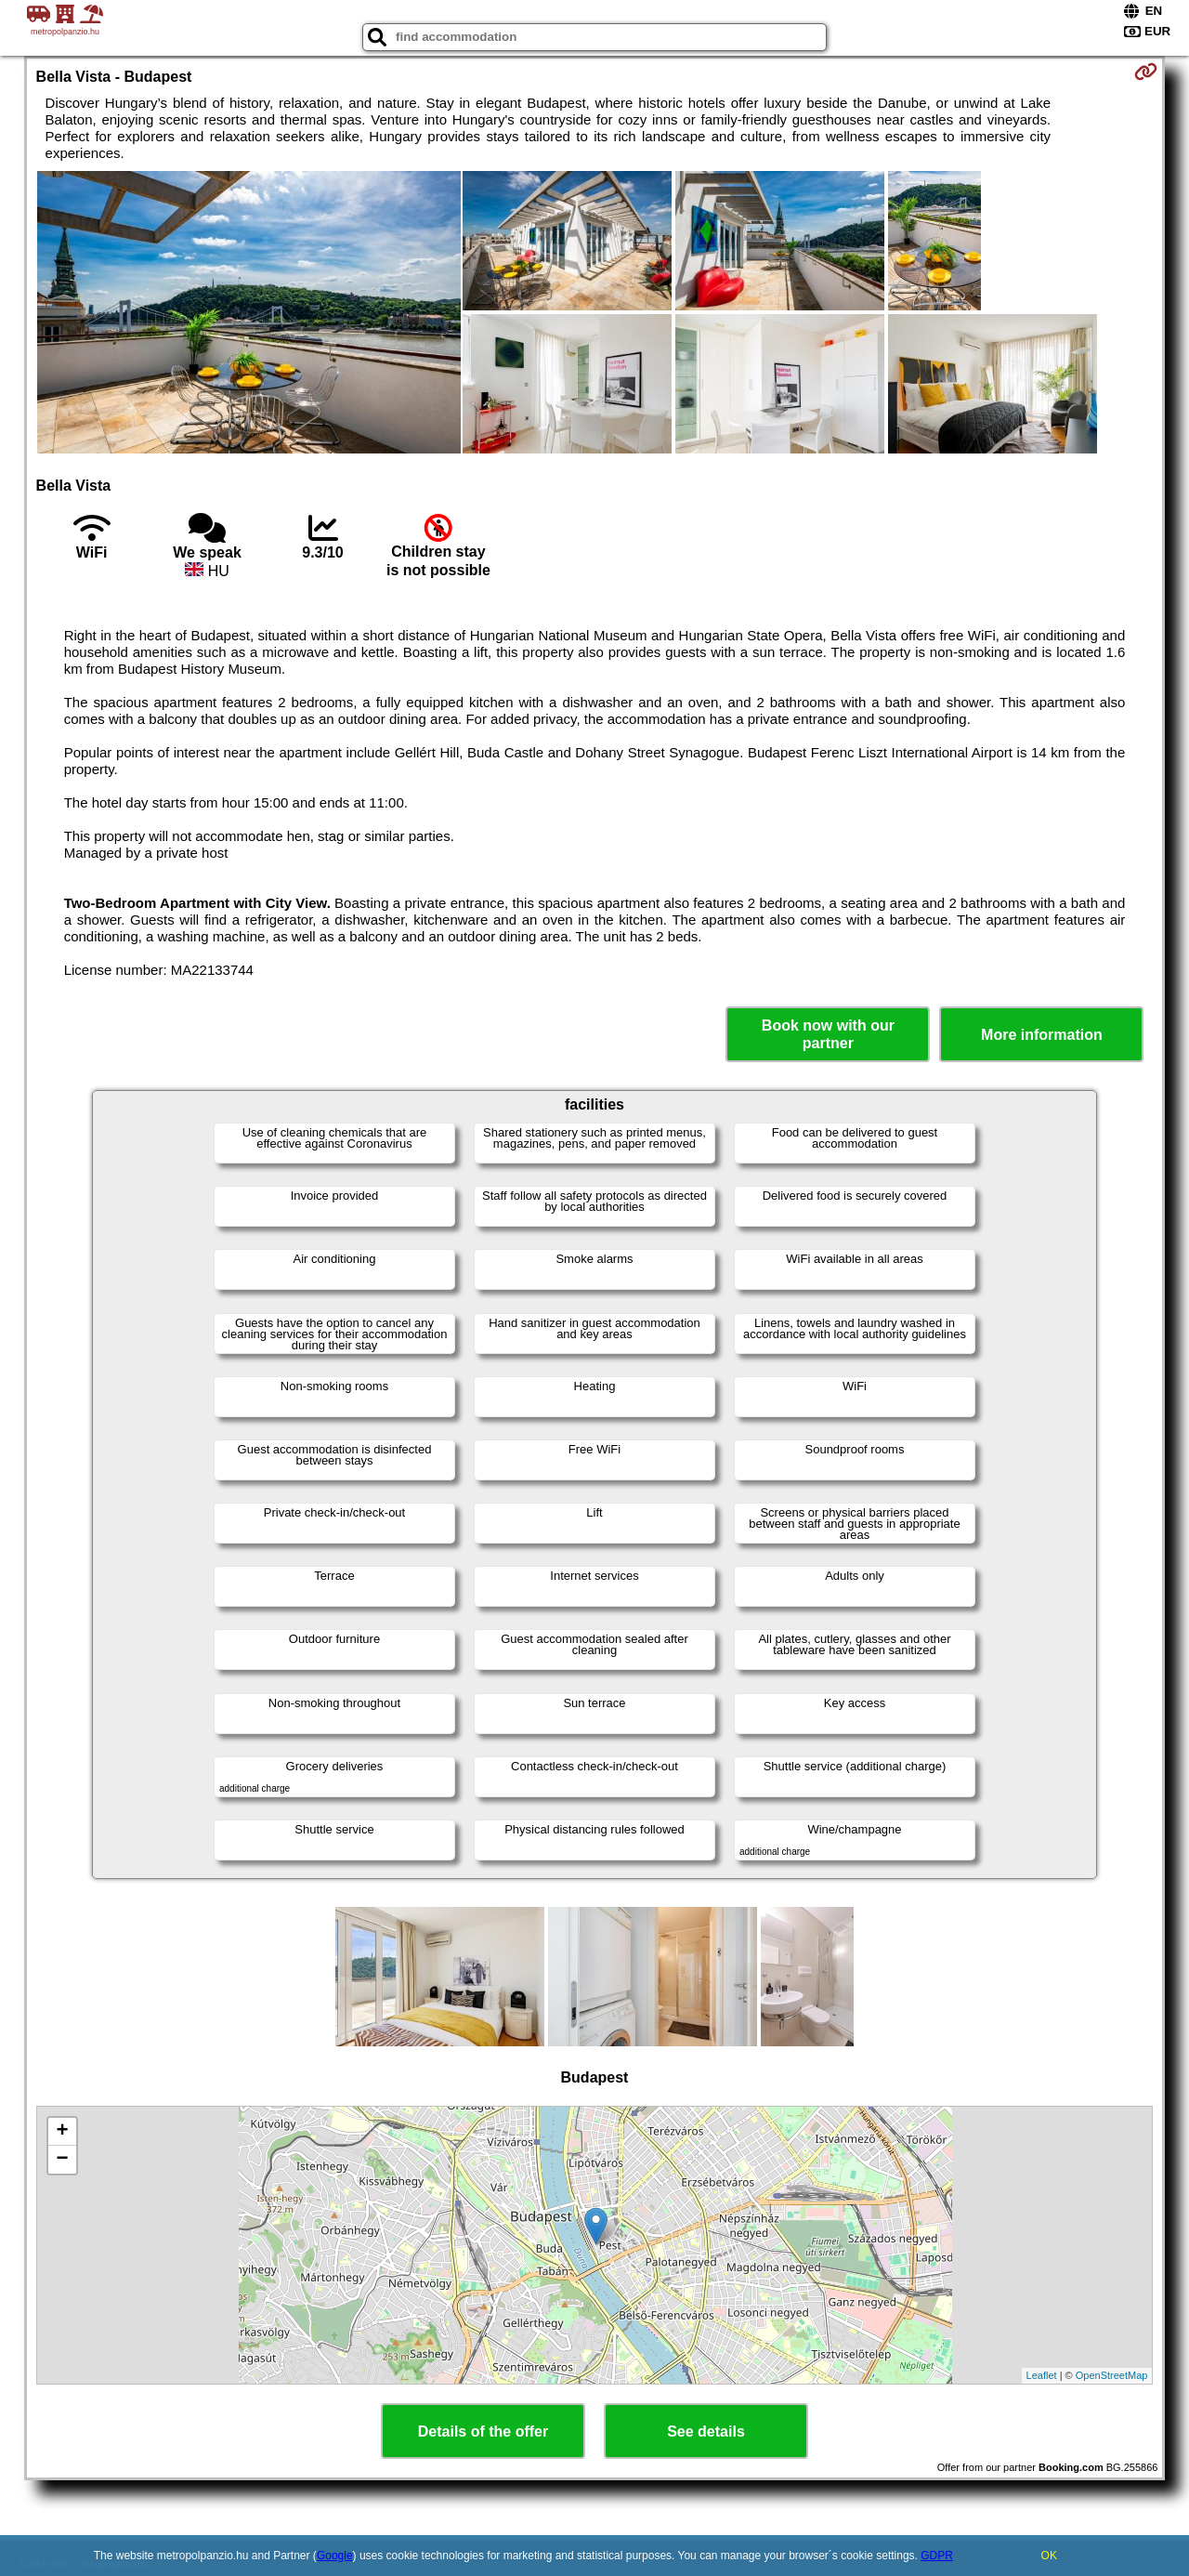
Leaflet (1041, 2375)
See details (706, 2431)
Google (335, 2555)
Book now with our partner (828, 1034)
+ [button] (62, 2132)
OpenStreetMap (1112, 2375)
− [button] (62, 2160)
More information (1042, 1035)
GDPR (937, 2555)
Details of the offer (483, 2431)
